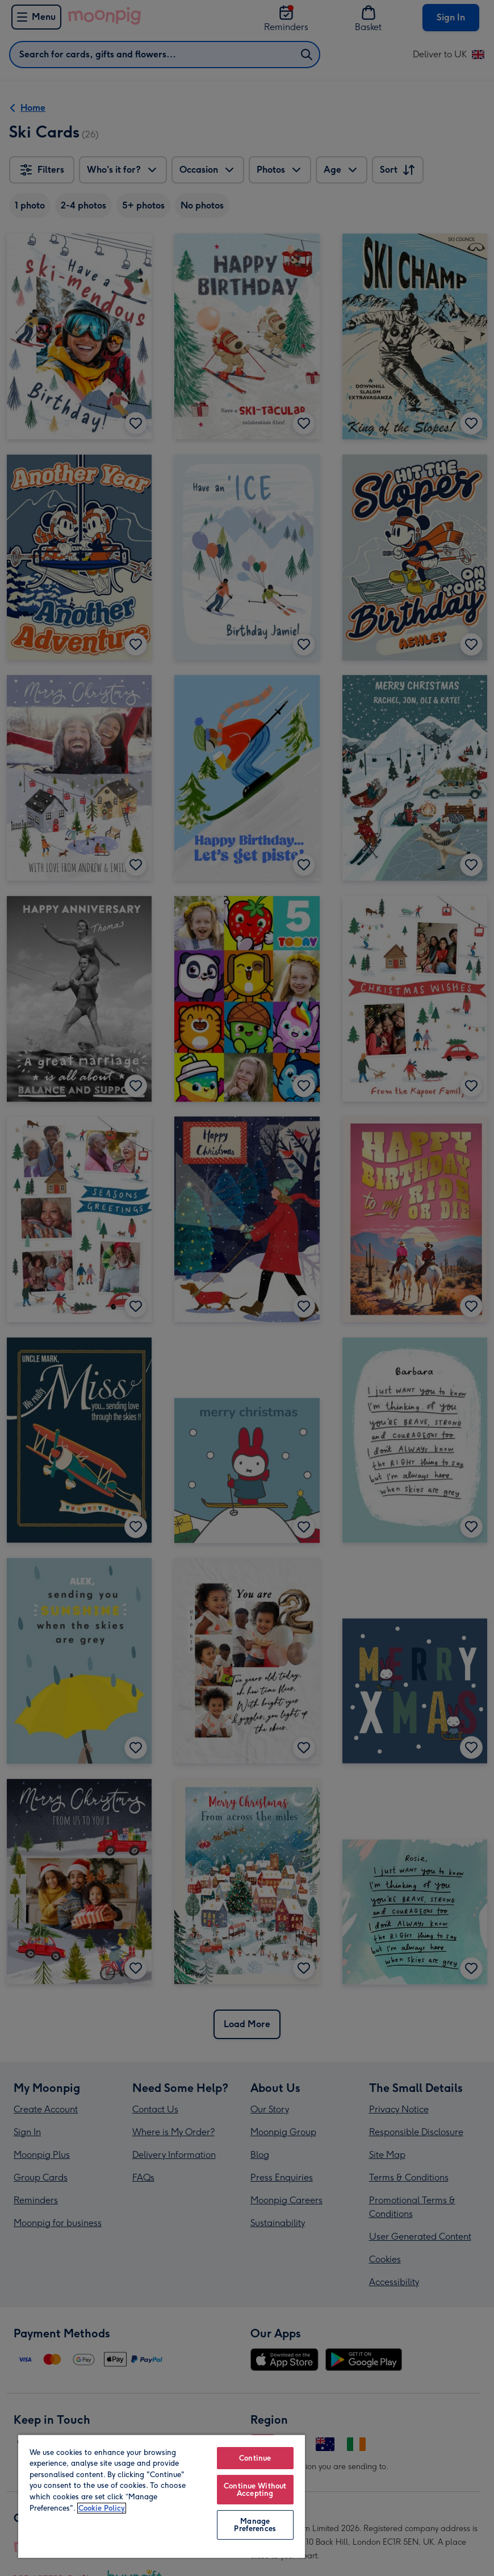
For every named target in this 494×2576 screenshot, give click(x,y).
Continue (255, 2458)
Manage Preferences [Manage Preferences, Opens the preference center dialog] (254, 2525)
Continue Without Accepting (255, 2490)
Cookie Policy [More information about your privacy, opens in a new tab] (101, 2508)
